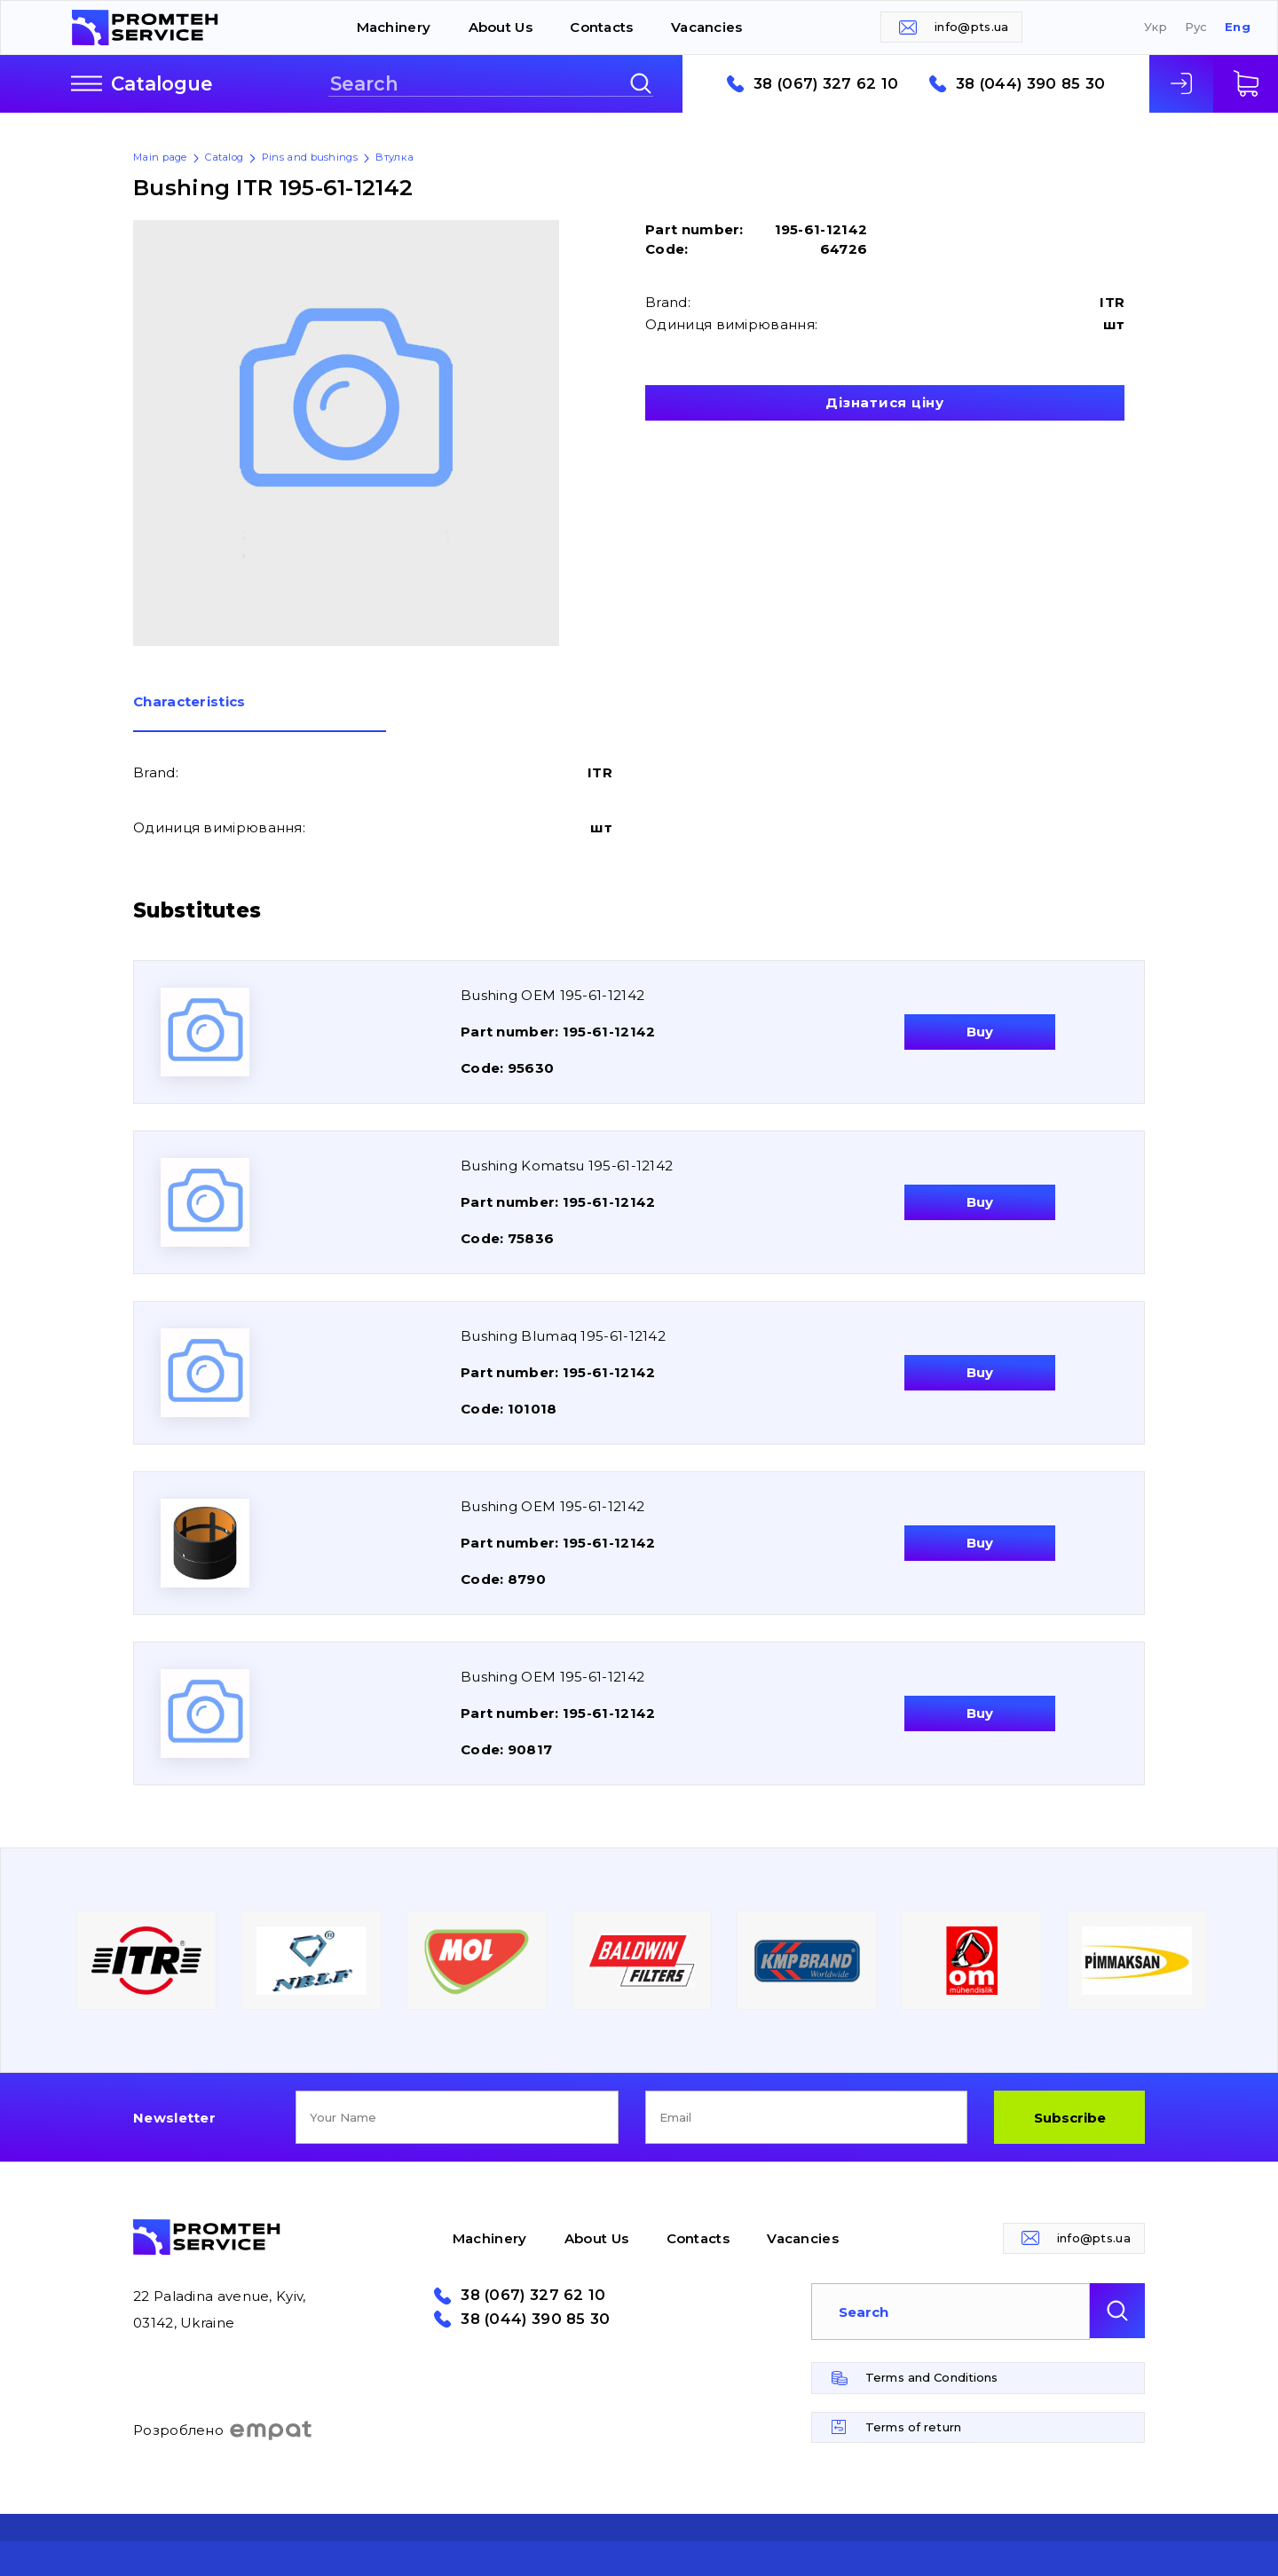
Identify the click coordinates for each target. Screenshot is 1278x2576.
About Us (500, 27)
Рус (1196, 27)
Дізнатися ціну (884, 402)
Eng (1237, 27)
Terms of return (913, 2427)
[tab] (259, 713)
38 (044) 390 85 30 (1030, 83)
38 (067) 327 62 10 (825, 83)
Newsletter (174, 2117)
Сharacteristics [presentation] (189, 702)
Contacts (601, 27)
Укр (1155, 27)
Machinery (394, 27)
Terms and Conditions (931, 2377)
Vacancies (707, 27)
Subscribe (1070, 2117)
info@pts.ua (971, 27)
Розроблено (223, 2430)
